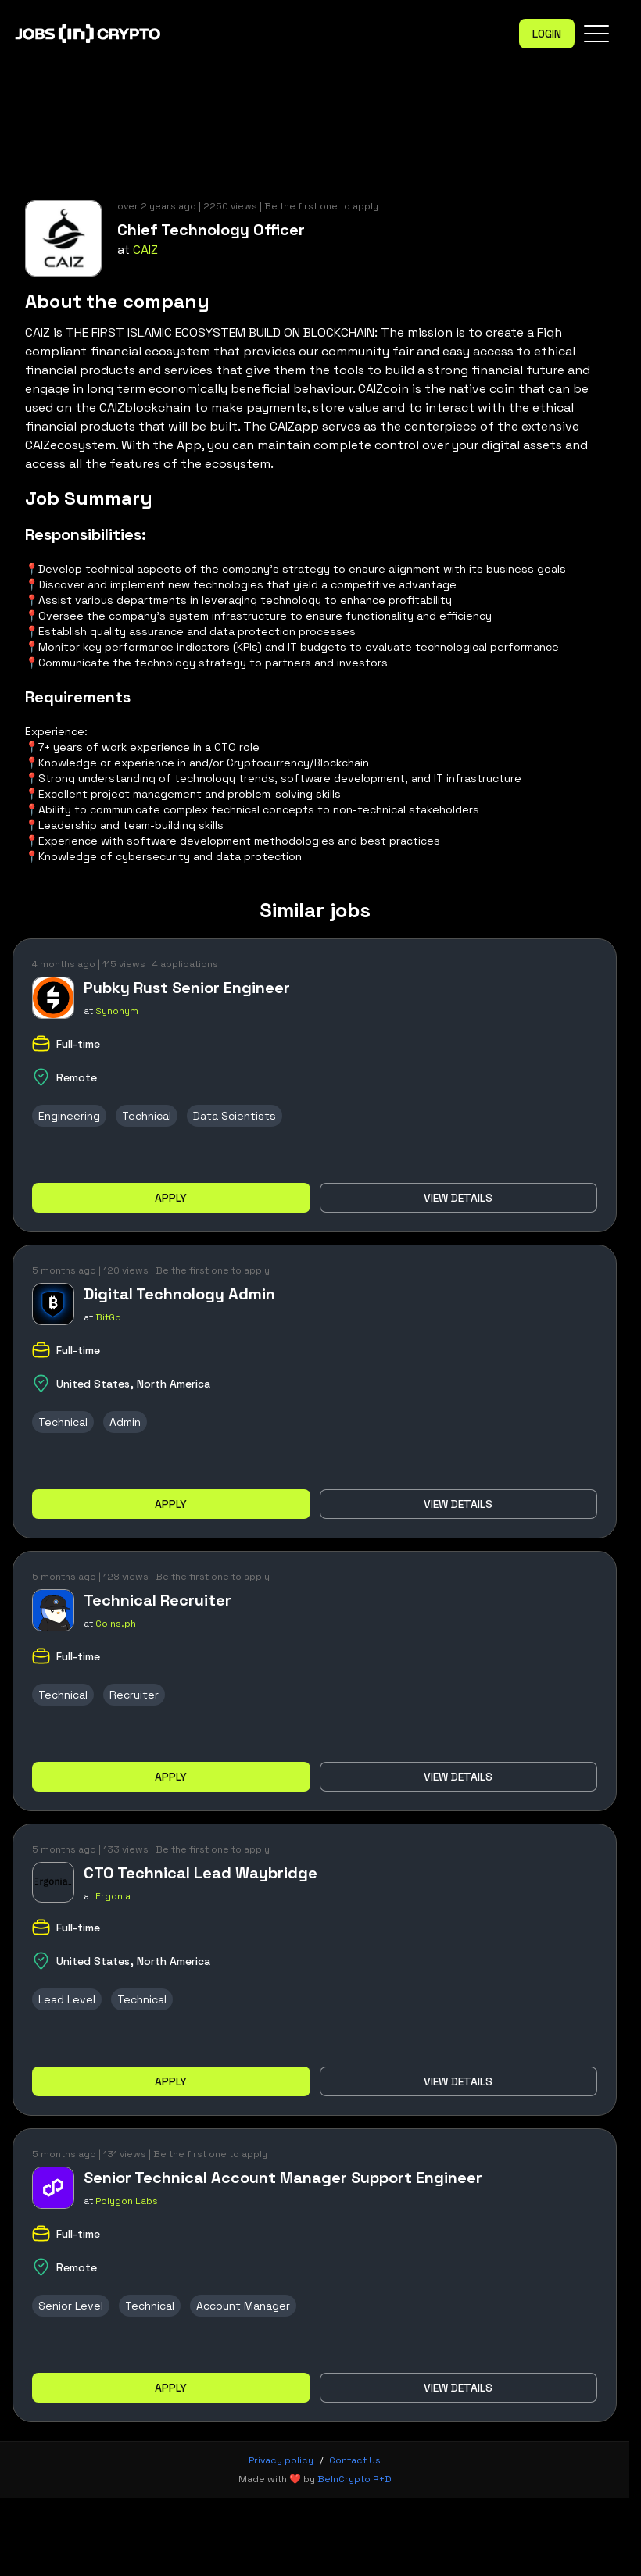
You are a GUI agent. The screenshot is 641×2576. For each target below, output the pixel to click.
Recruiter (134, 1695)
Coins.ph (115, 1623)
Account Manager (243, 2306)
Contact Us (355, 2460)
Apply (171, 1198)
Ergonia (113, 1896)
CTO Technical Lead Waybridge (200, 1873)
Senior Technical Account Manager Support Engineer (283, 2177)
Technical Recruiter (157, 1600)
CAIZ (145, 249)
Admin (125, 1422)
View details (458, 1198)
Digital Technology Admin (179, 1294)
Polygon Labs (126, 2201)
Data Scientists (234, 1116)
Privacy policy (281, 2460)
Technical (146, 1116)
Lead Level (66, 1999)
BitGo (108, 1317)
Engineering (69, 1116)
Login (546, 34)
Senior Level (70, 2306)
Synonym (116, 1011)
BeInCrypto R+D (354, 2479)
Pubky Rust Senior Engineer (187, 987)
